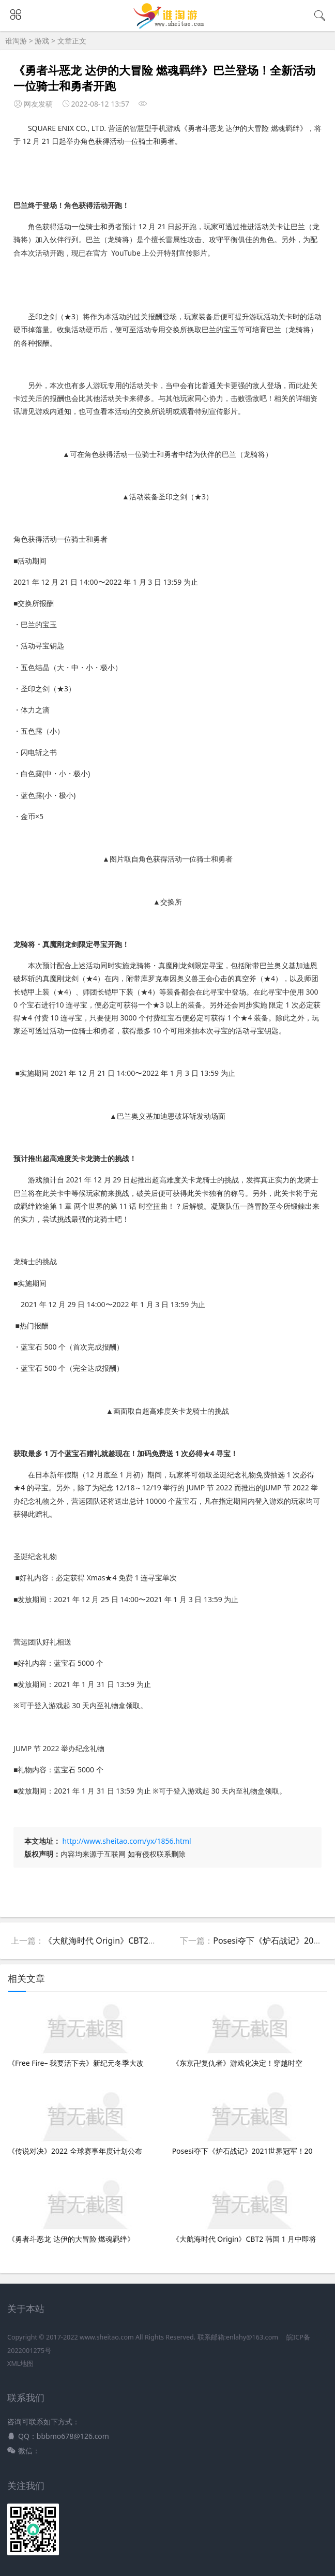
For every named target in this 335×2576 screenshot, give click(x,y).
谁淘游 (16, 41)
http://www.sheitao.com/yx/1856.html (127, 1841)
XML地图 (20, 2363)
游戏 (42, 41)
